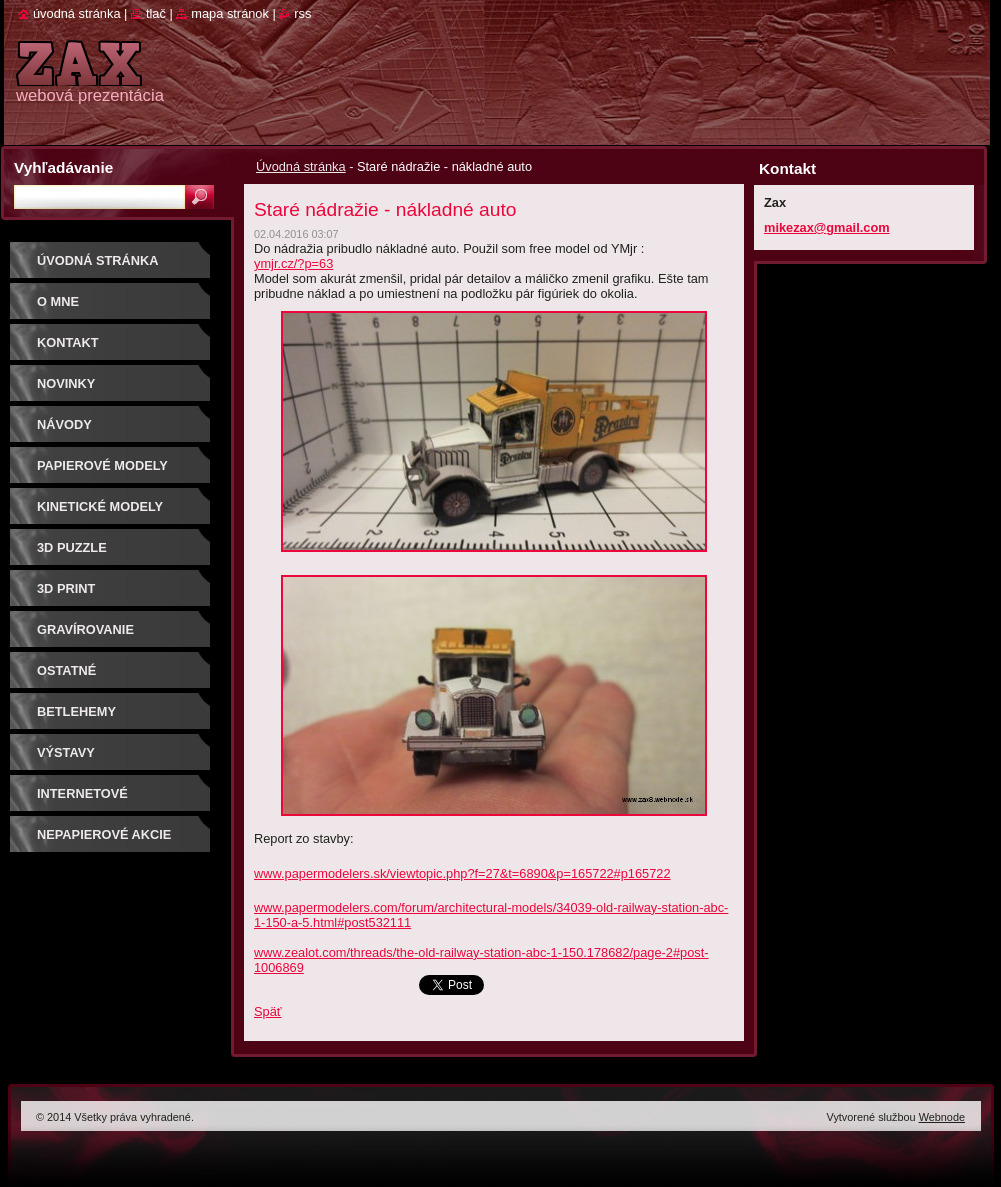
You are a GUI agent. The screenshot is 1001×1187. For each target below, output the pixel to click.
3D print (66, 588)
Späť (268, 1011)
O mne (58, 301)
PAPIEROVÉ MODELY (102, 465)
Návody (64, 424)
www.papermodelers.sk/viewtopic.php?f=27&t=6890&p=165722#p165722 (462, 873)
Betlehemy (76, 711)
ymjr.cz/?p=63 (293, 263)
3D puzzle (72, 547)
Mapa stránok (230, 13)
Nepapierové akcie (104, 834)
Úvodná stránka (301, 166)
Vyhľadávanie (63, 167)
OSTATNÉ (66, 670)
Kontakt (68, 342)
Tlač (156, 13)
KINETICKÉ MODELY (100, 506)
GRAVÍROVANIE (85, 629)
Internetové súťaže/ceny (82, 800)
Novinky (66, 383)
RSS (302, 13)
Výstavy (66, 752)
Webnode (942, 1117)
